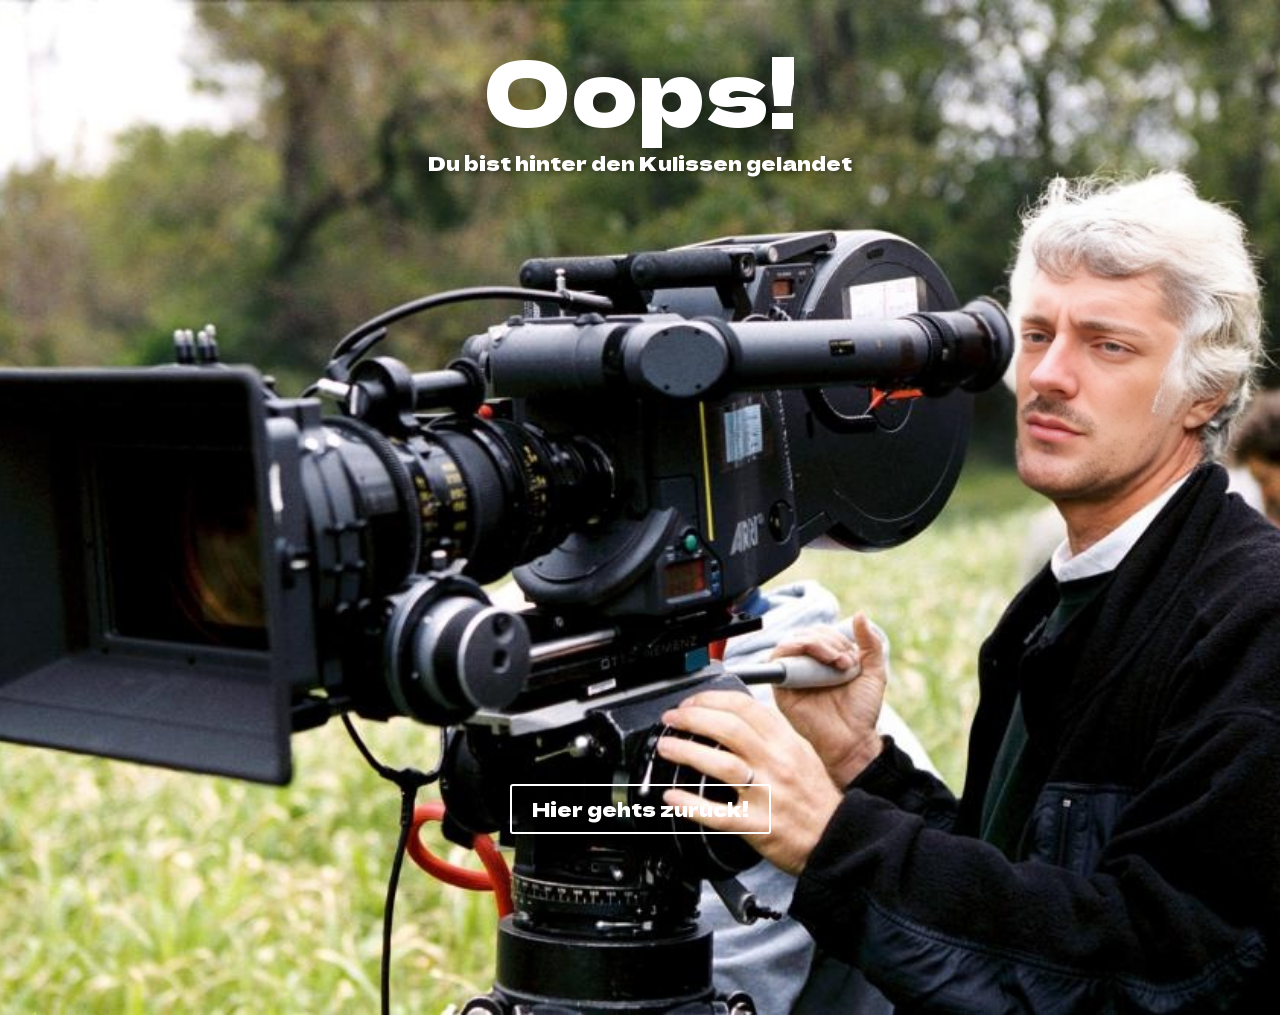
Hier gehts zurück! (640, 808)
